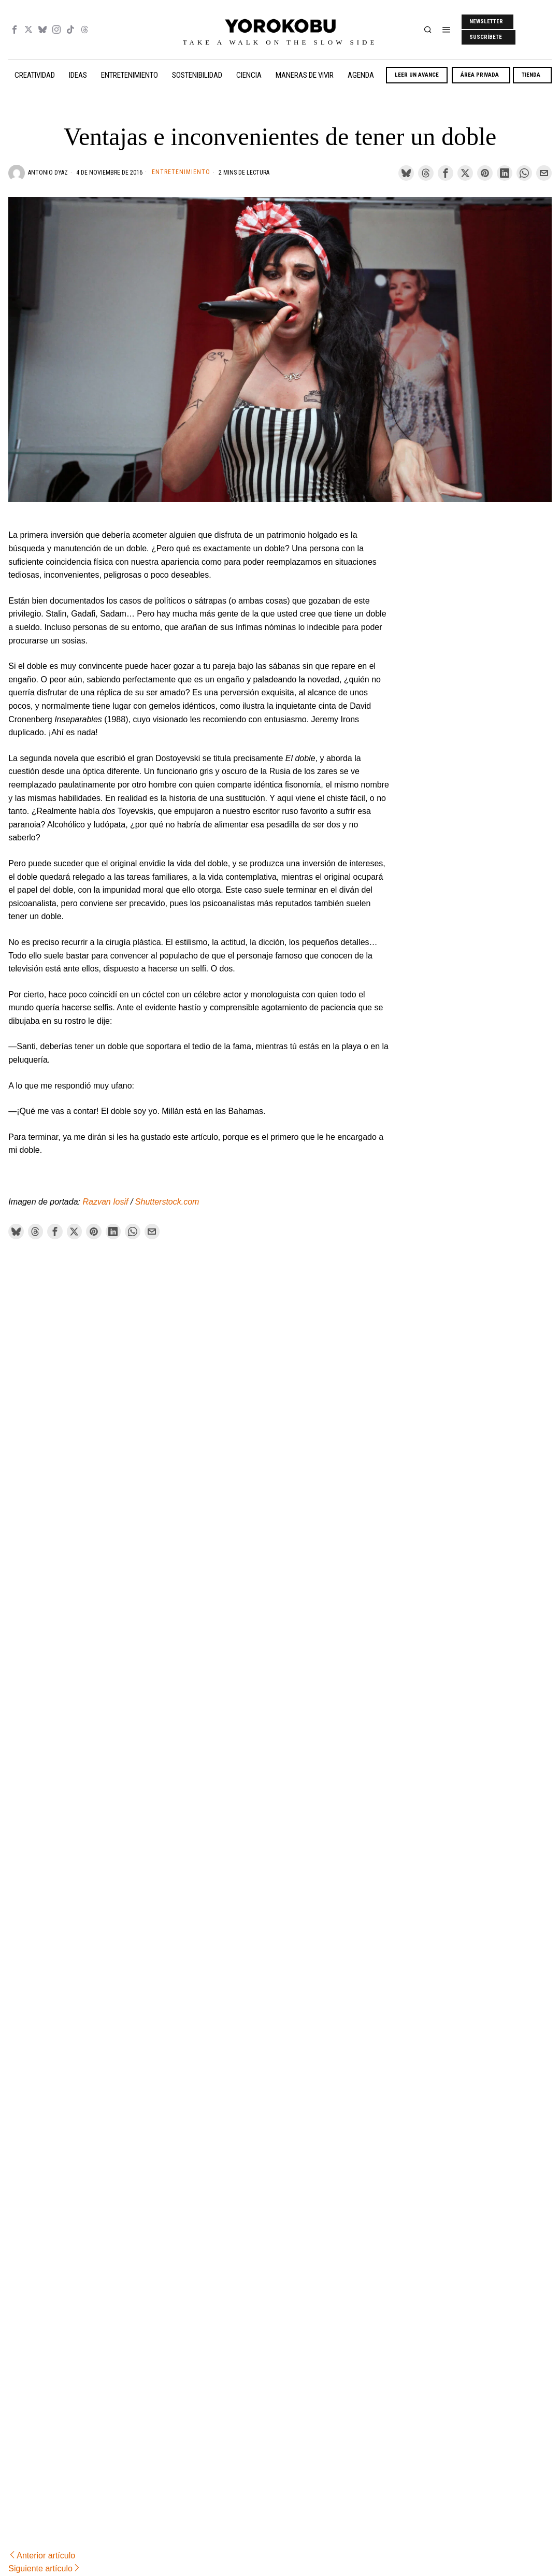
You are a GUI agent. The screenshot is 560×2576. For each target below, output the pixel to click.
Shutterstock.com (167, 1201)
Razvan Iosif (105, 1201)
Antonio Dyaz (48, 172)
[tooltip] (14, 29)
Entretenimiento (181, 172)
